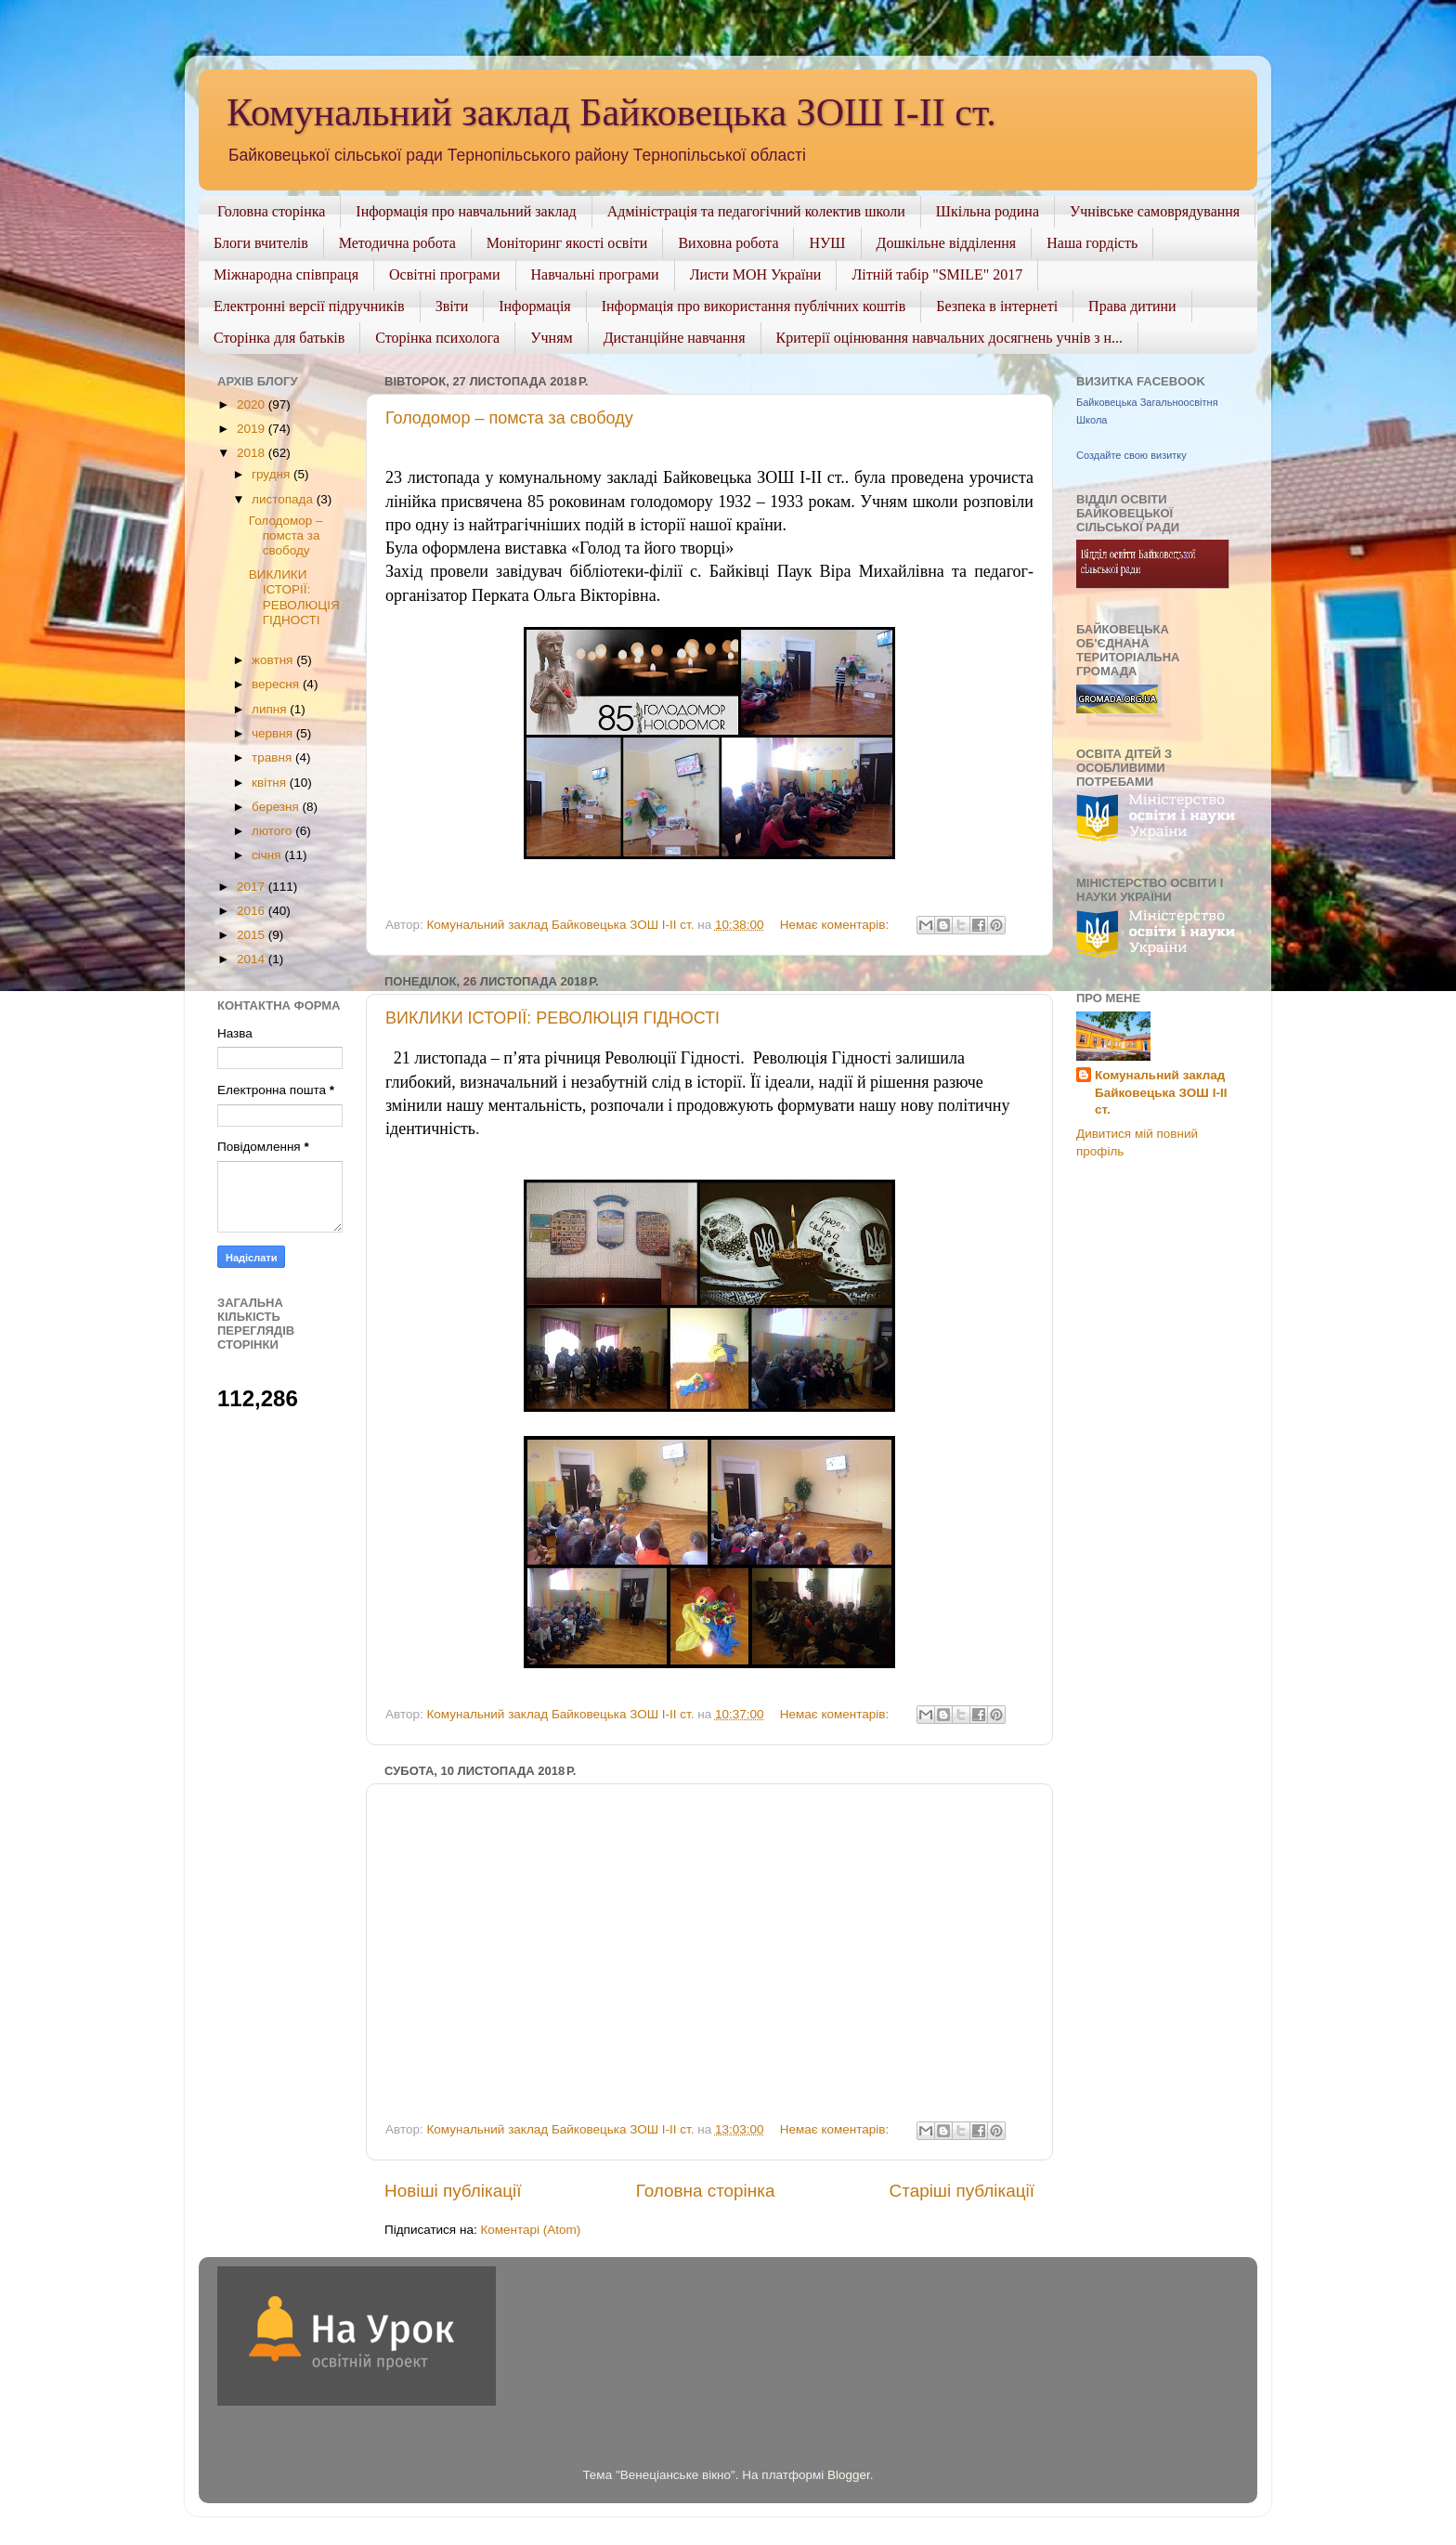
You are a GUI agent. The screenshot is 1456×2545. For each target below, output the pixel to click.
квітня (271, 783)
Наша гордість (1092, 243)
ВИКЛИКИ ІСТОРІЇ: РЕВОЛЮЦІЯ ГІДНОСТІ (552, 1018)
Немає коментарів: (836, 925)
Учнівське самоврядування (1155, 211)
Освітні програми (444, 274)
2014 (252, 959)
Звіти (452, 306)
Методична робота (397, 243)
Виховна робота (728, 243)
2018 (252, 453)
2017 (252, 887)
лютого (273, 831)
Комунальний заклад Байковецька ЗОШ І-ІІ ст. (611, 112)
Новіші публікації (453, 2190)
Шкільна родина (987, 211)
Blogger (848, 2475)
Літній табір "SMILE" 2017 (937, 274)
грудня (272, 474)
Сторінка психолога (437, 338)
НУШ (827, 243)
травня (273, 757)
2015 (252, 935)
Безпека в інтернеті (997, 306)
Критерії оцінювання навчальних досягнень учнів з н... (950, 338)
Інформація (535, 306)
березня (277, 807)
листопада (284, 499)
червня (274, 733)
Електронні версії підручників (309, 306)
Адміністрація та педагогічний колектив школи (756, 211)
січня (268, 855)
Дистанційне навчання (675, 338)
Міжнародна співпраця (286, 274)
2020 (252, 404)
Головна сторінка (271, 211)
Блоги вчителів (261, 243)
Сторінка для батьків (279, 338)
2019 (252, 429)
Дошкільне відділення (947, 243)
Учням (551, 338)
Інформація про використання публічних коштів (754, 306)
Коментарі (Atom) (530, 2230)
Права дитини (1132, 306)
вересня (277, 684)
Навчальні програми (595, 274)
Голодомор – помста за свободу (509, 418)
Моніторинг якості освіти (567, 243)
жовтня (274, 660)
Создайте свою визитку (1131, 455)
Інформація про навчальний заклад (466, 211)
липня (271, 709)
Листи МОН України (756, 274)
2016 (252, 911)
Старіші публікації (962, 2190)
